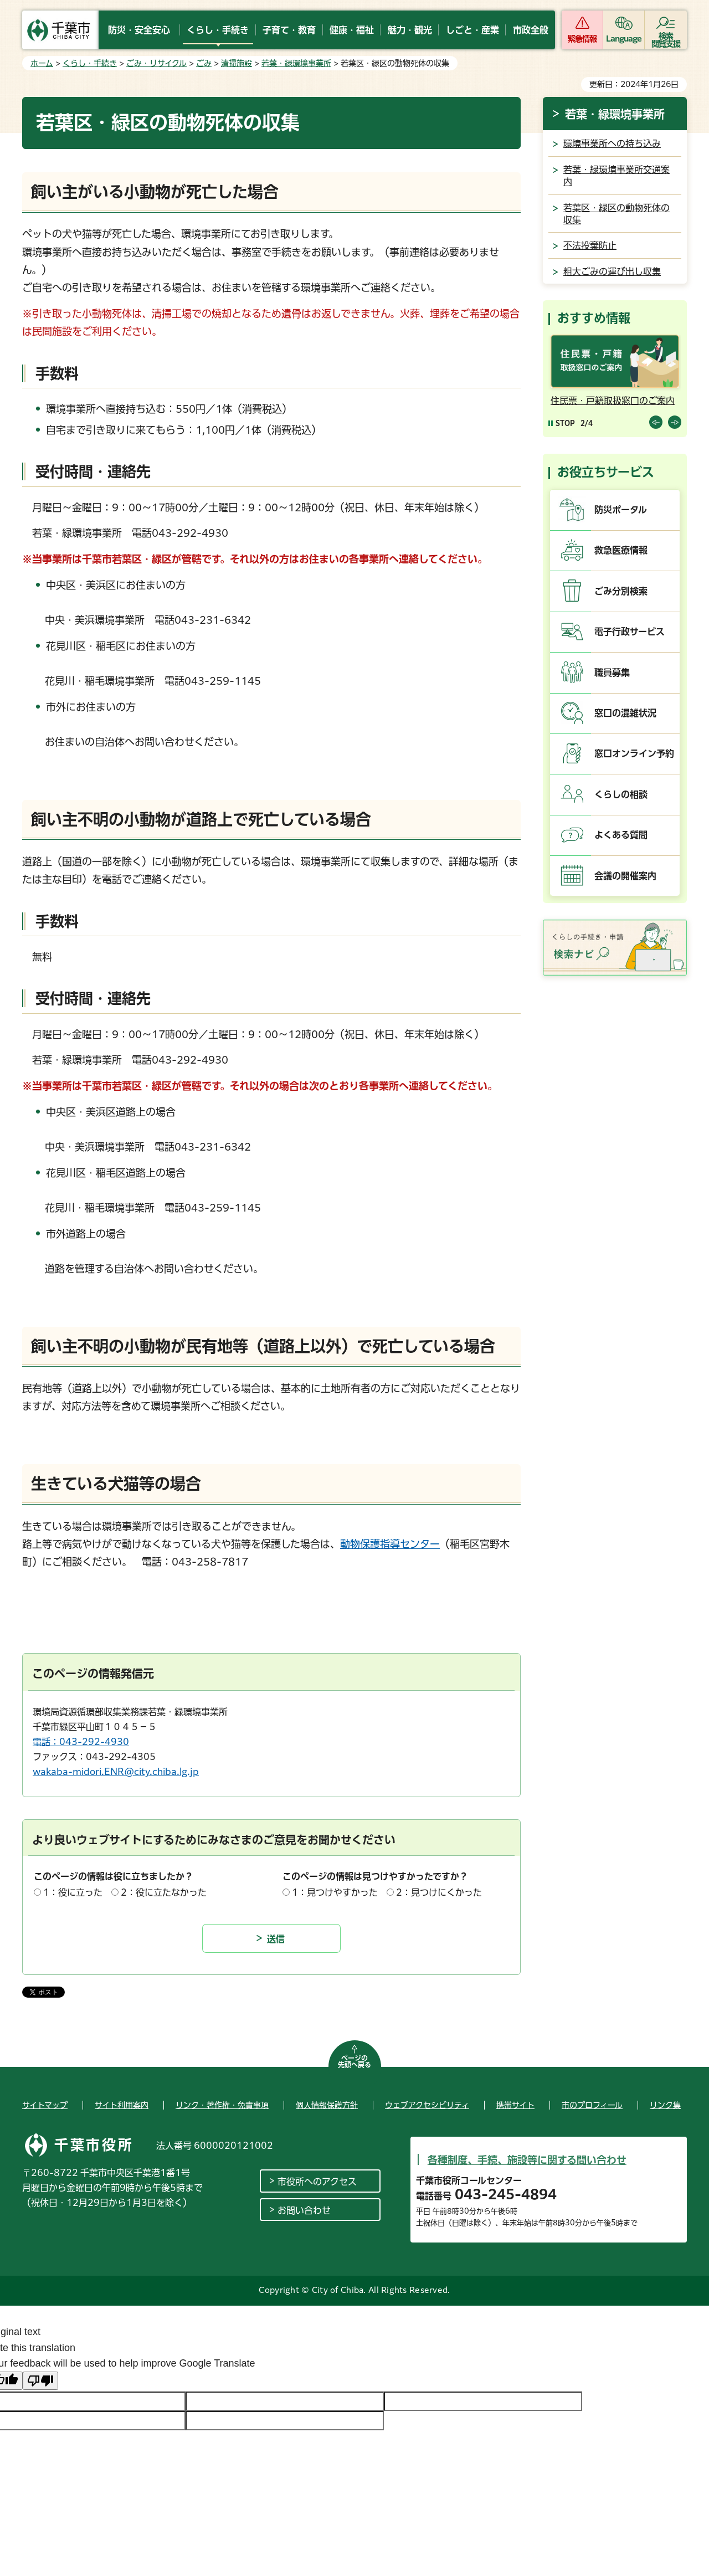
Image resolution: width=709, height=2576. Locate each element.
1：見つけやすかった (335, 1892)
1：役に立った (72, 1892)
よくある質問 (621, 834)
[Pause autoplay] (561, 423)
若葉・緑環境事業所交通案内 (616, 175)
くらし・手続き (90, 63)
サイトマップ (45, 2105)
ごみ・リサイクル (156, 63)
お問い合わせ (304, 2210)
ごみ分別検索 (621, 591)
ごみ (204, 63)
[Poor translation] (40, 2381)
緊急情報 (582, 39)
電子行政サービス (629, 631)
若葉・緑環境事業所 (296, 63)
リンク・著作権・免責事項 (222, 2105)
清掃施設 (236, 63)
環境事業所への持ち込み (612, 143)
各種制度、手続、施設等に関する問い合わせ (527, 2160)
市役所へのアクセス (317, 2181)
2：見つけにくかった (439, 1892)
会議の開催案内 (625, 875)
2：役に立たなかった (164, 1892)
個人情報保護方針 (327, 2105)
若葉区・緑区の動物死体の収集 (616, 213)
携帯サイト (515, 2105)
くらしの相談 (621, 794)
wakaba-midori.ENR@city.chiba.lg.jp (116, 1771)
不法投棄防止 (589, 245)
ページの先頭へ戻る (354, 2061)
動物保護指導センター (390, 1544)
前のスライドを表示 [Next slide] (674, 422)
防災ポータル (620, 509)
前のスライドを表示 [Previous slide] (655, 422)
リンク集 (665, 2105)
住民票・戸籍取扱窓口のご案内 (613, 400)
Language (624, 39)
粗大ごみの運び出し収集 (612, 271)
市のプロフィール (592, 2105)
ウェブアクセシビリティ (427, 2105)
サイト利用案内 (121, 2105)
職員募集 (612, 672)
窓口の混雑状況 (625, 713)
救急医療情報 (621, 550)
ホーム (41, 63)
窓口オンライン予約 (634, 753)
